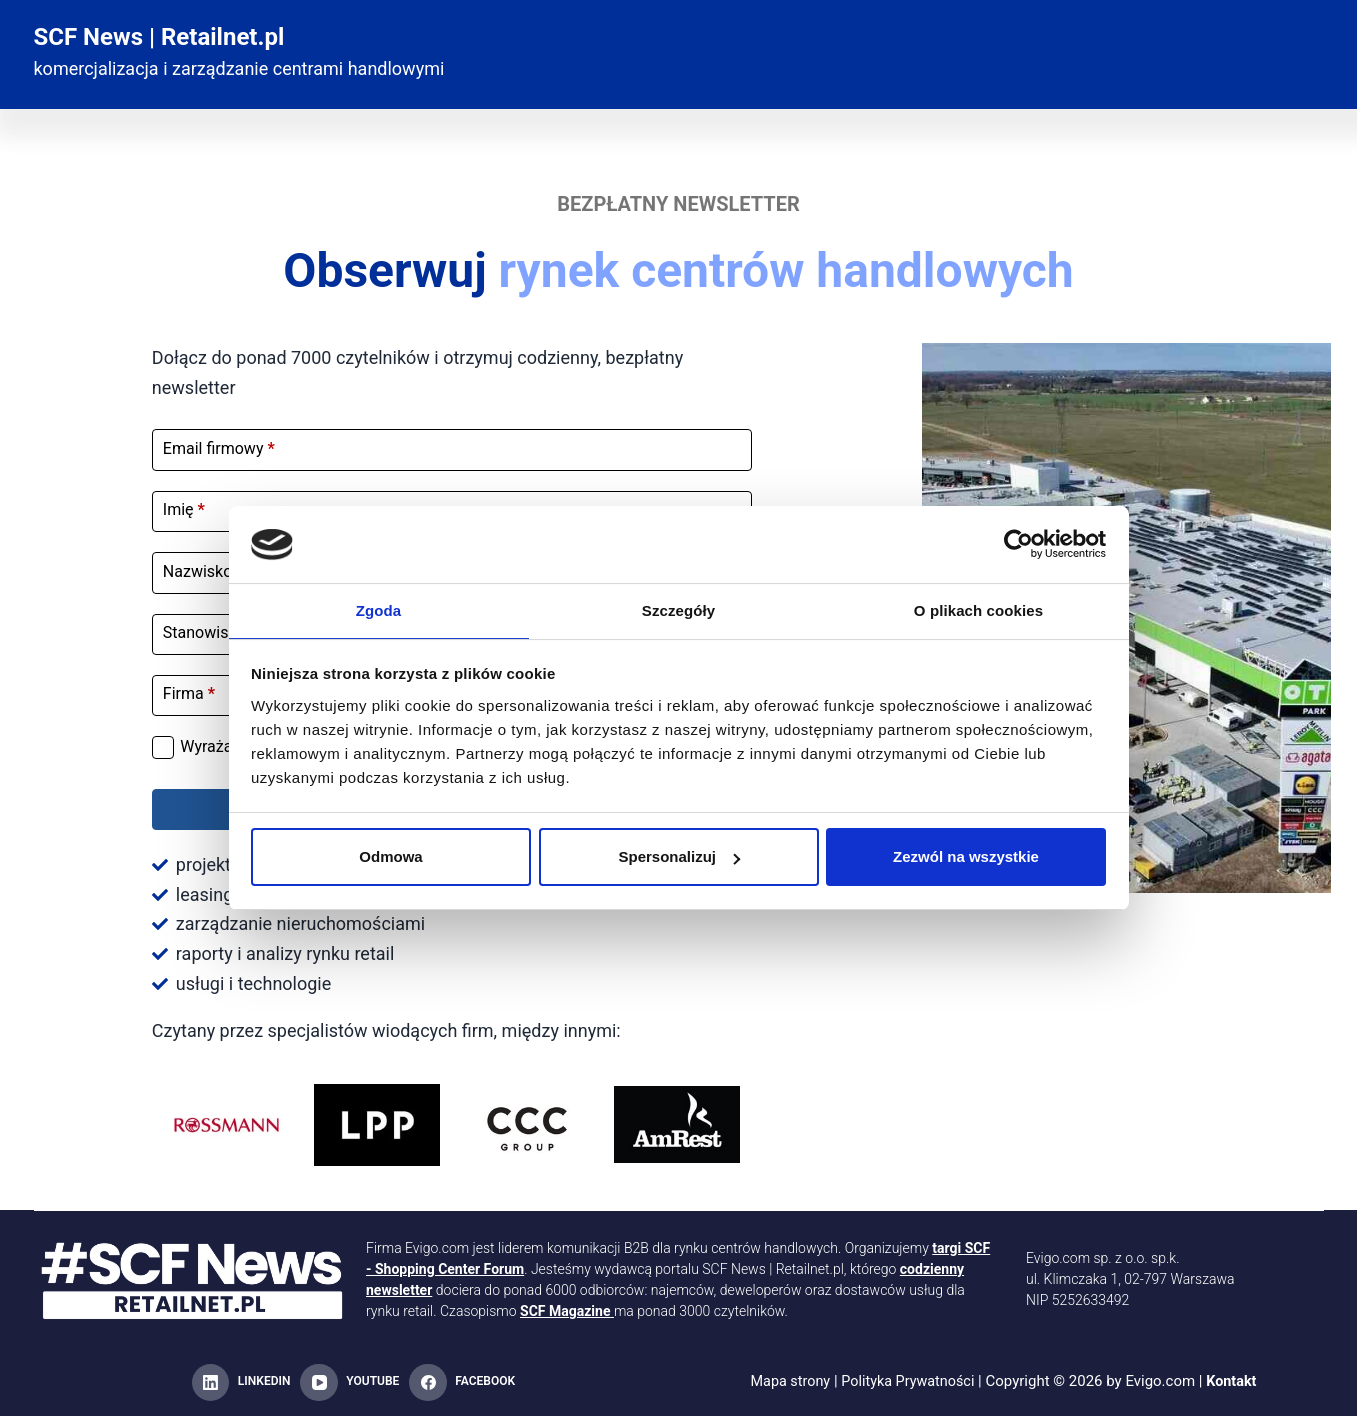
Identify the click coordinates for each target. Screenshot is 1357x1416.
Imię (184, 509)
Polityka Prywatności (908, 1382)
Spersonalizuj (679, 857)
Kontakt (1236, 1382)
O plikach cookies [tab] (978, 609)
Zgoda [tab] (379, 609)
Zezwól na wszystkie (966, 857)
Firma (189, 693)
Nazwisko (203, 571)
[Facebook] (462, 1383)
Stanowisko (210, 632)
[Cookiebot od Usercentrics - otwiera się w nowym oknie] (1018, 543)
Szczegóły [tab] (678, 609)
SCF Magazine (565, 1311)
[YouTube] (349, 1383)
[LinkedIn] (241, 1383)
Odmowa (390, 857)
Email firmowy (219, 448)
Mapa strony (786, 1382)
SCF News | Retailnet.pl (159, 37)
